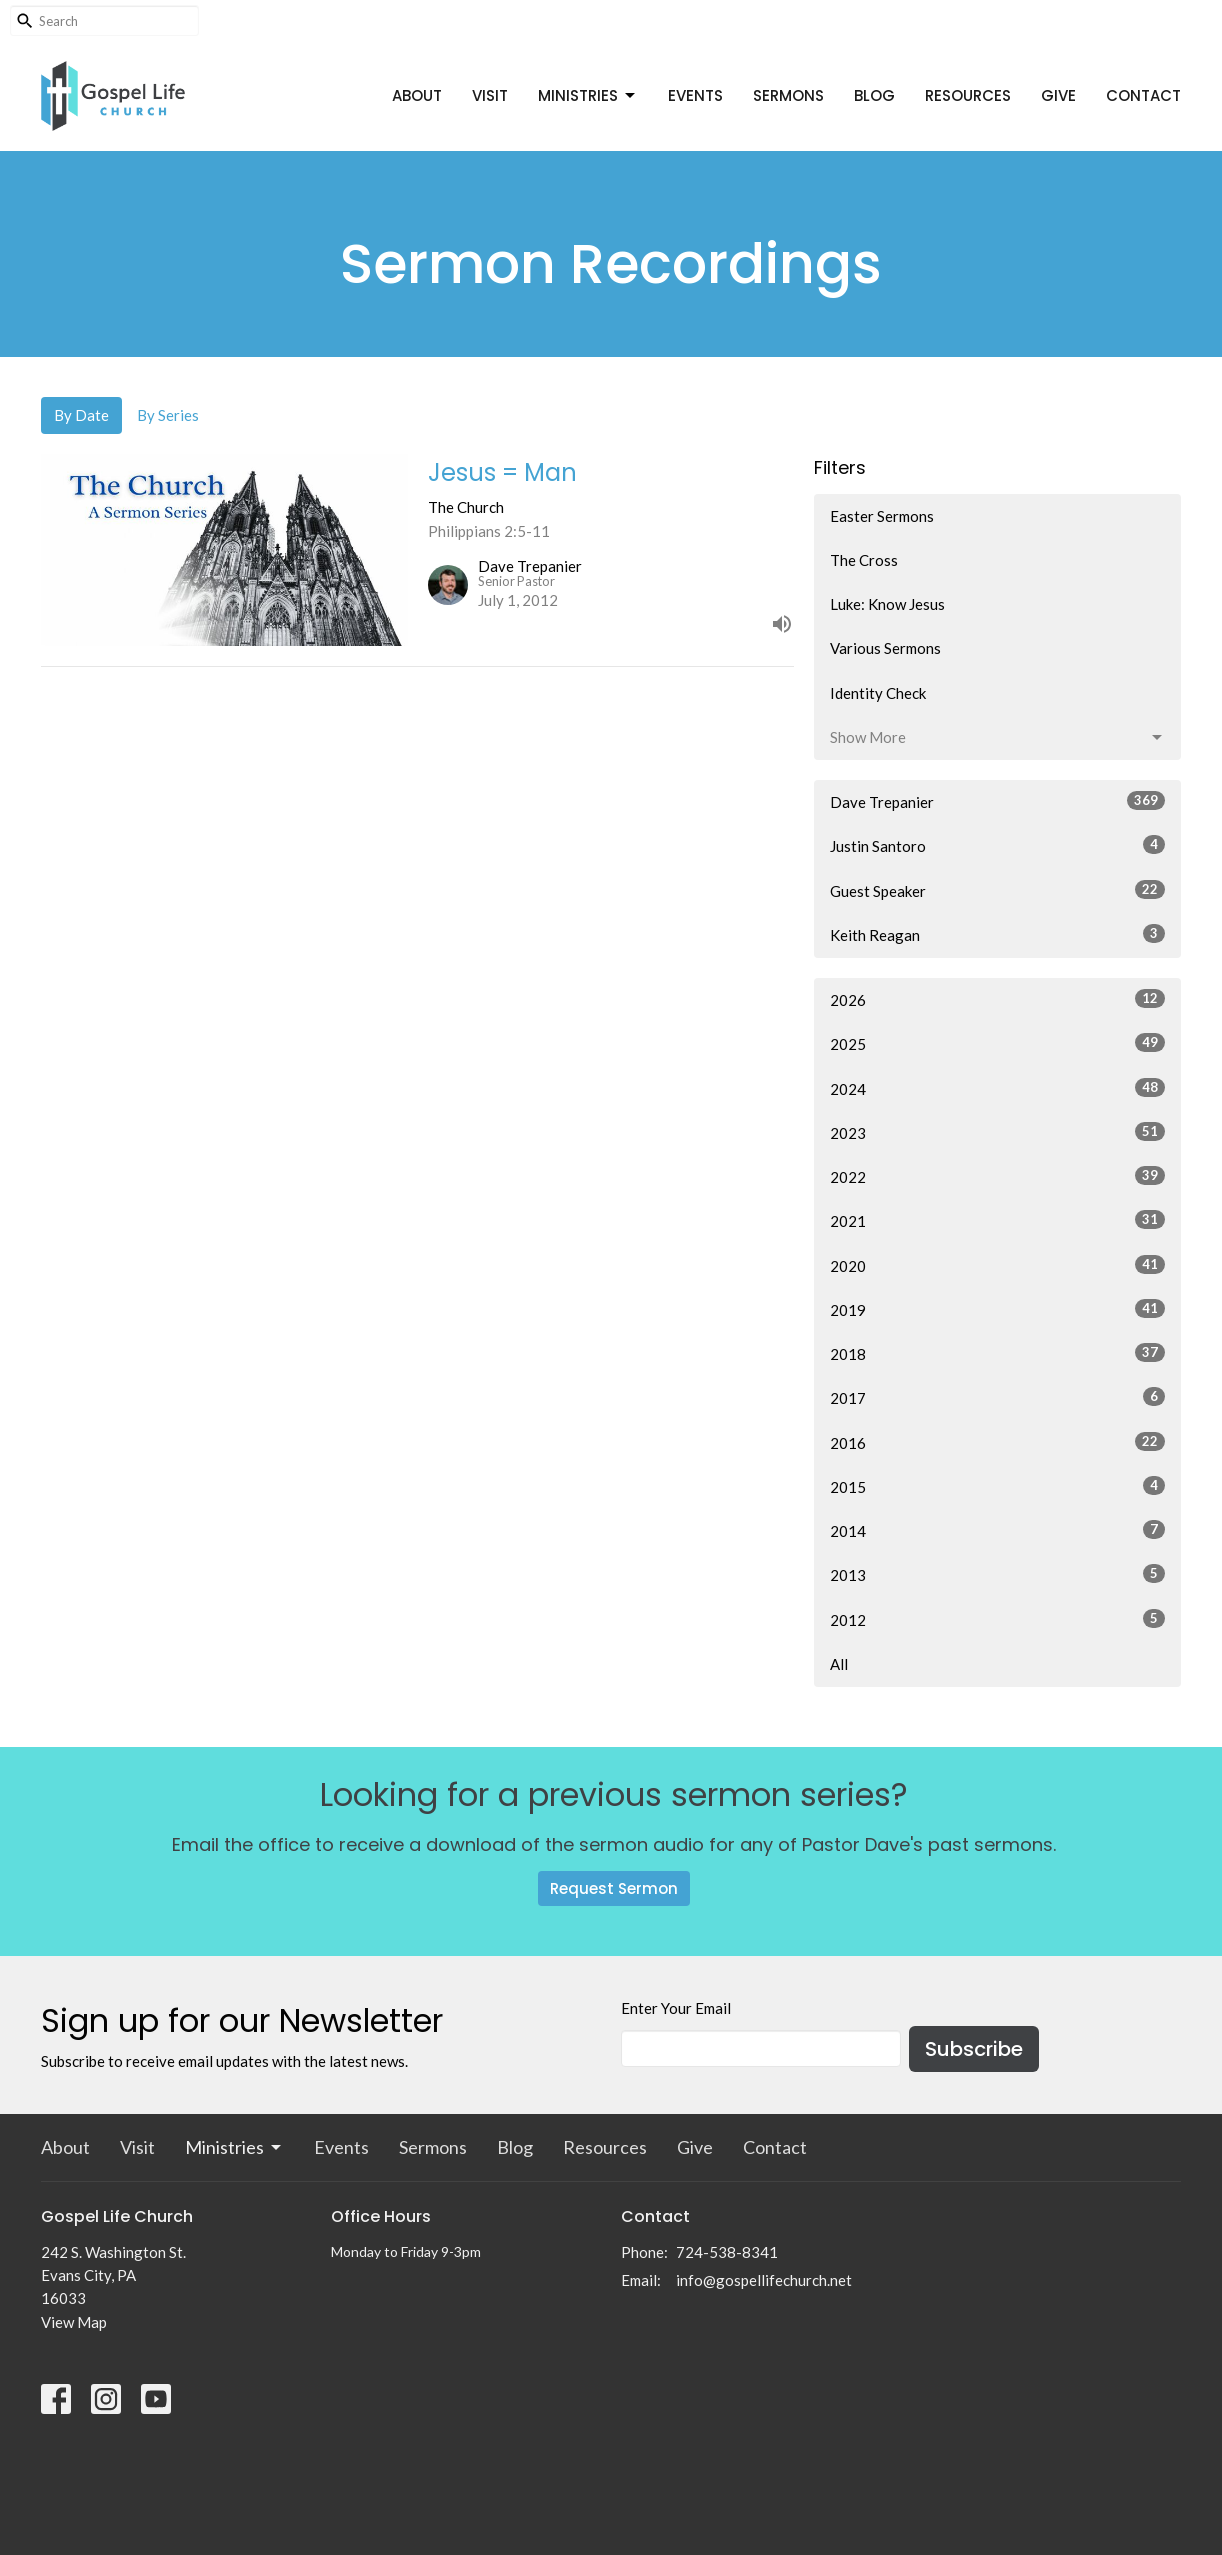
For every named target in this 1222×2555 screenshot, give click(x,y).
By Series (168, 415)
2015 (997, 1486)
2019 (997, 1309)
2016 (997, 1442)
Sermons (788, 95)
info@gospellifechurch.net (764, 2280)
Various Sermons (885, 648)
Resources (968, 95)
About (417, 95)
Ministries (588, 95)
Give (1058, 95)
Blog (874, 95)
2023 (997, 1132)
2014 (997, 1530)
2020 (997, 1265)
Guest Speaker (997, 890)
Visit (490, 95)
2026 (997, 999)
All (839, 1664)
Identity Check (878, 693)
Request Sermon (614, 1888)
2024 (997, 1088)
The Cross (864, 560)
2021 (997, 1220)
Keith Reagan (997, 934)
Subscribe (974, 2049)
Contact (1143, 95)
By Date (81, 415)
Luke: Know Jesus (887, 604)
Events (695, 95)
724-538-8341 (727, 2252)
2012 (997, 1619)
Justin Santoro (997, 845)
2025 (997, 1043)
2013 (997, 1574)
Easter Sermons (882, 516)
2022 (997, 1176)
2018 (997, 1353)
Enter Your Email (676, 2008)
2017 (997, 1397)
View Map (74, 2322)
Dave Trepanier (997, 801)
